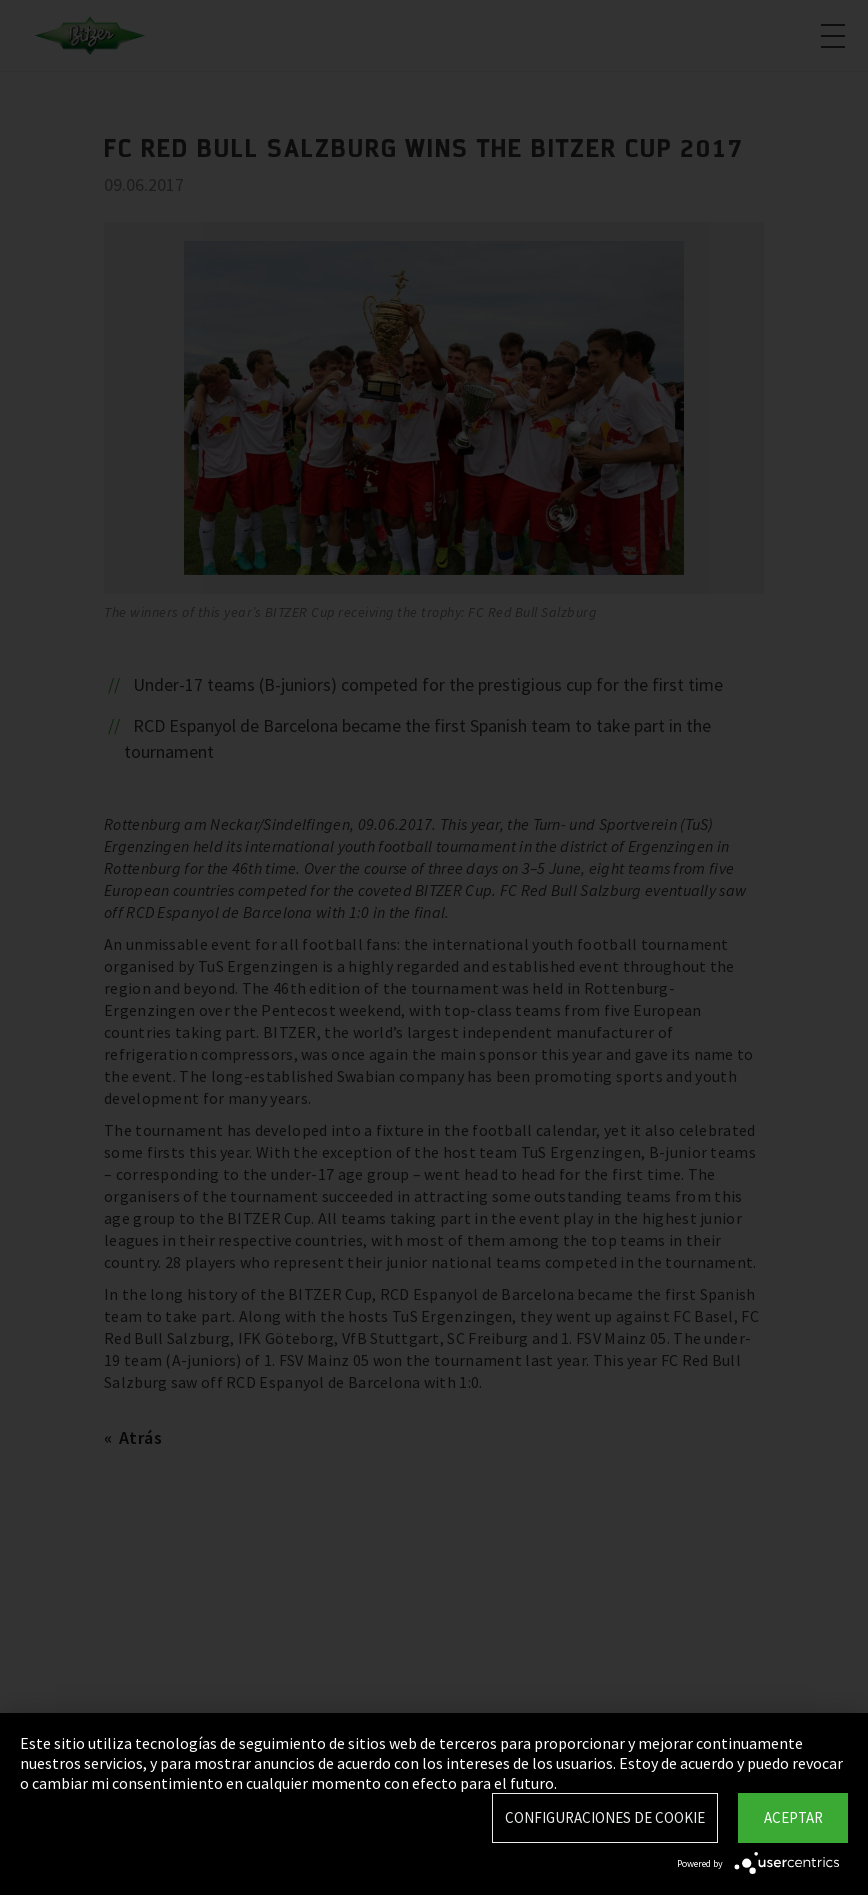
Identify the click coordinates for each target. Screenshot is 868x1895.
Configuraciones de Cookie (605, 1817)
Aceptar (793, 1817)
